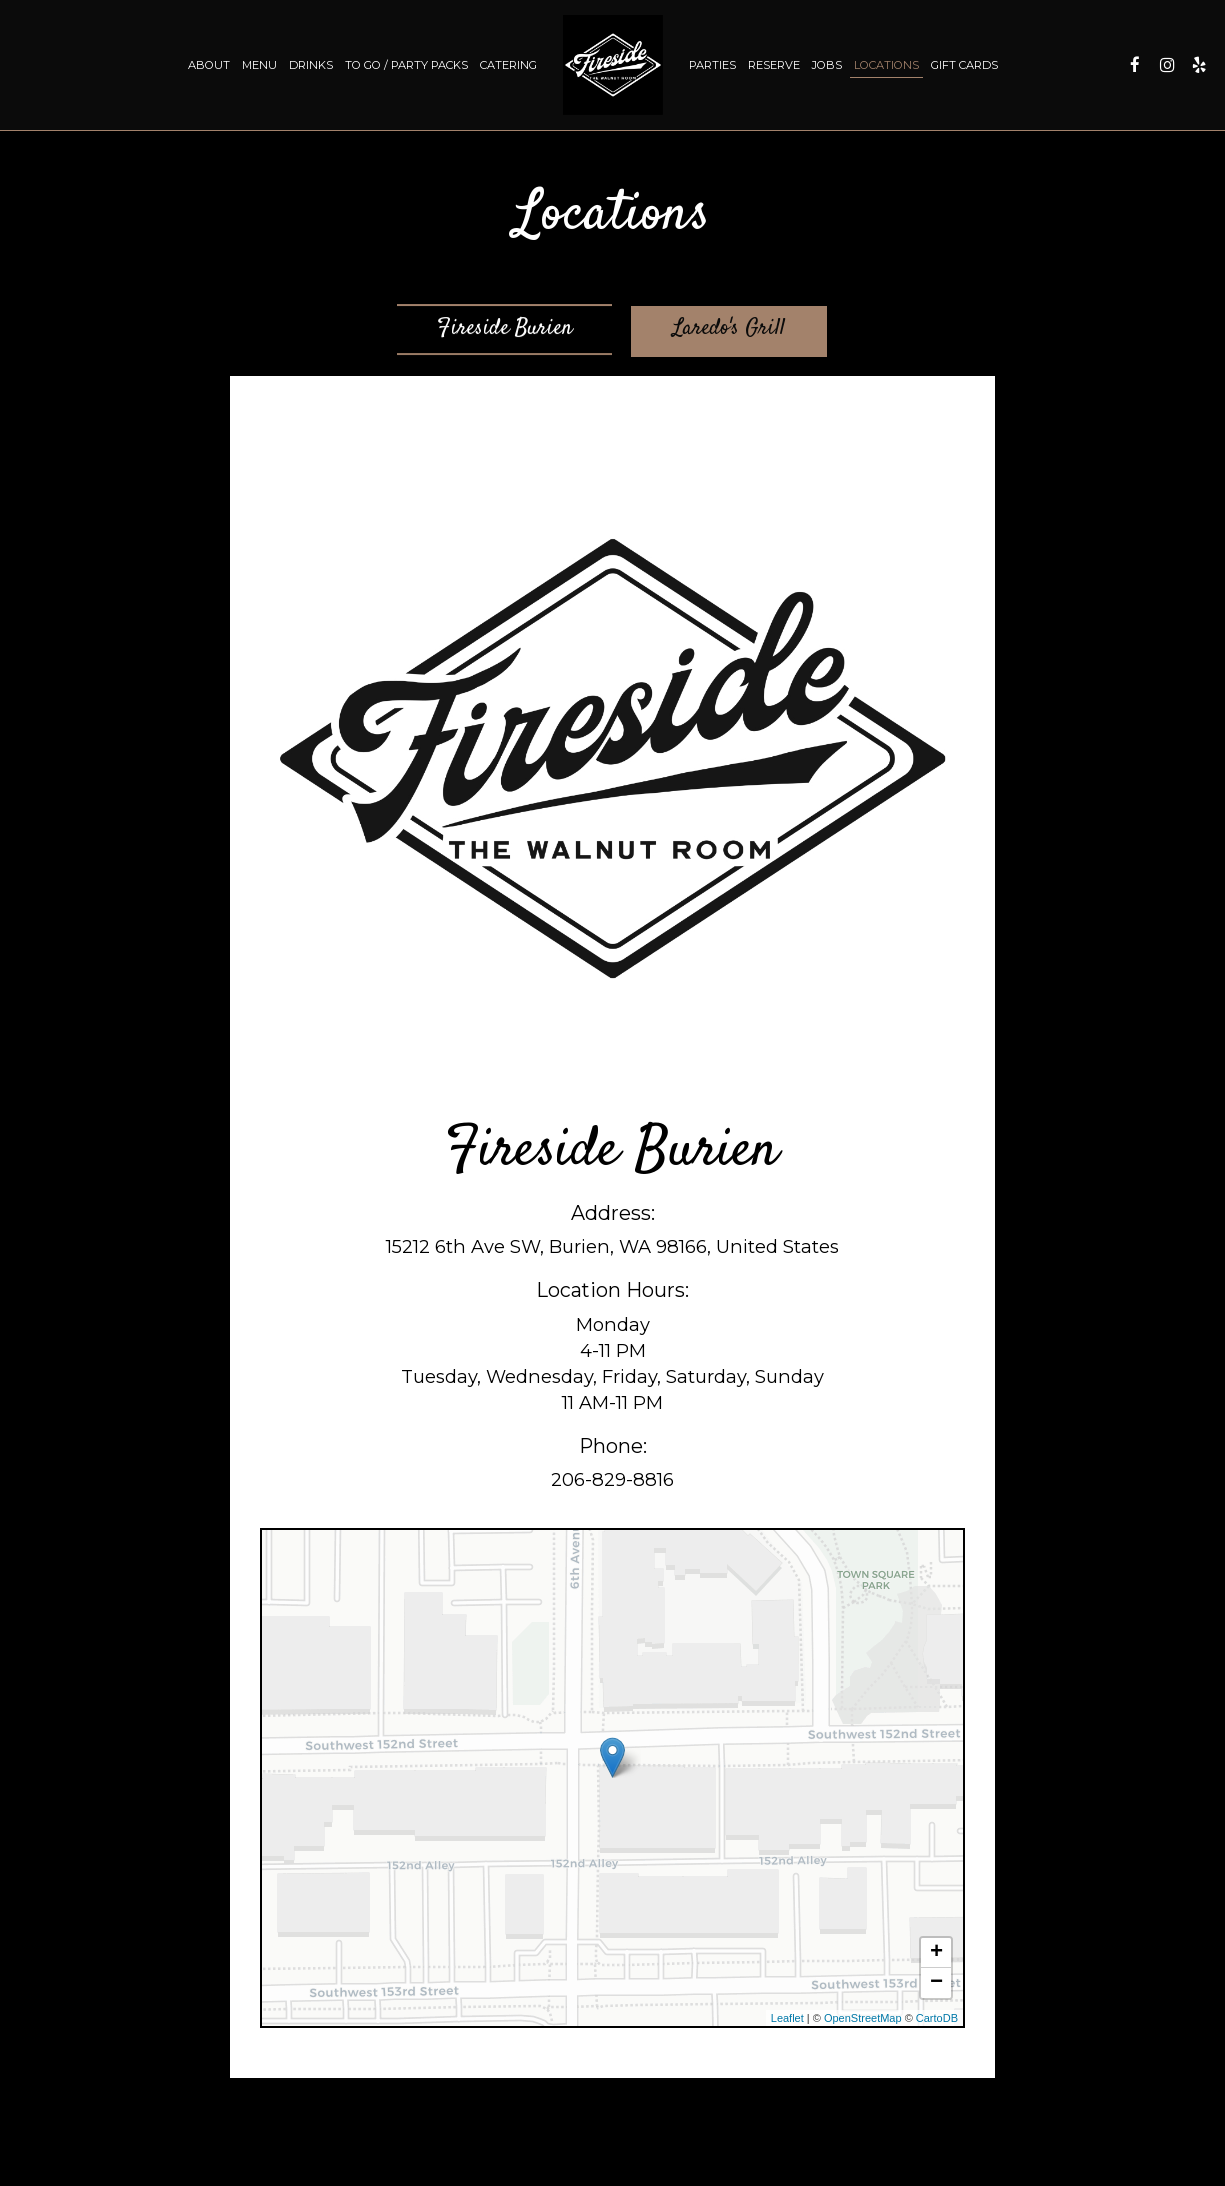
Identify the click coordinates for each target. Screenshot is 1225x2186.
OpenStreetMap (863, 2019)
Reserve (774, 65)
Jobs (827, 65)
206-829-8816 (612, 1481)
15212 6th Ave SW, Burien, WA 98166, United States (612, 1248)
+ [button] (936, 1954)
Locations (886, 65)
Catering (508, 65)
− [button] (936, 1984)
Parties (712, 65)
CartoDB (937, 2019)
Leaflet (787, 2019)
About (209, 65)
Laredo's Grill (732, 332)
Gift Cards (964, 65)
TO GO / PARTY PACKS (406, 65)
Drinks (311, 65)
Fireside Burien (504, 334)
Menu (259, 65)
